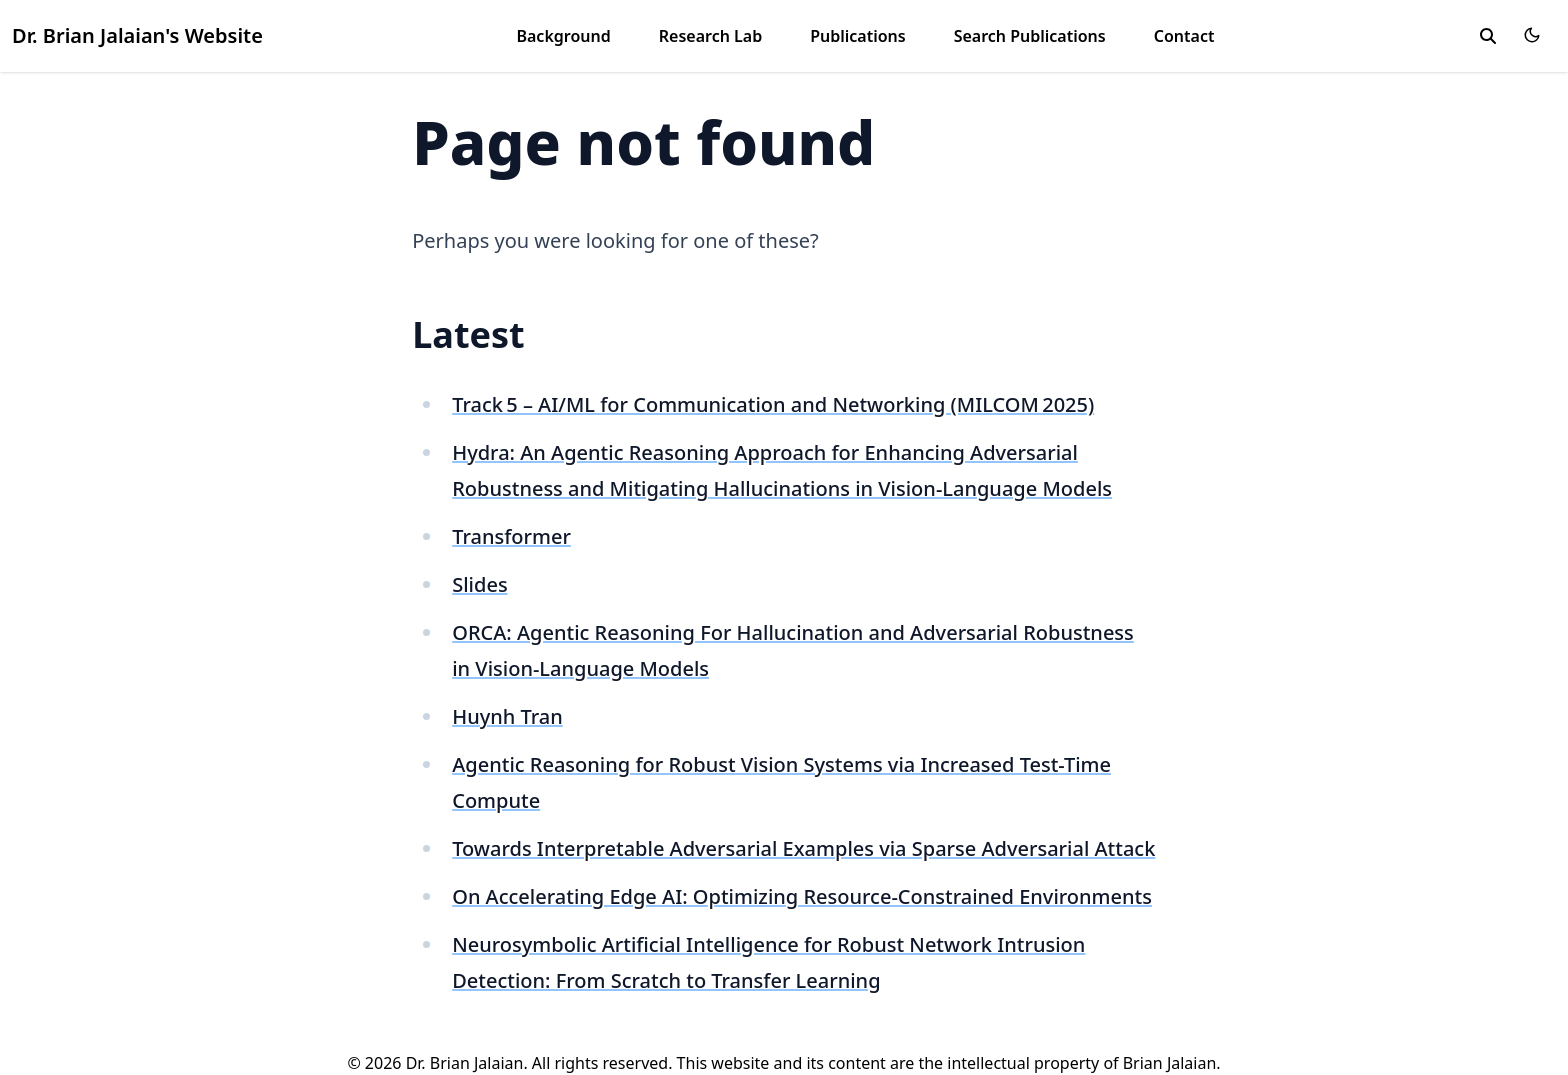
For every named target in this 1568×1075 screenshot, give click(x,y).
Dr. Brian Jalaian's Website (137, 35)
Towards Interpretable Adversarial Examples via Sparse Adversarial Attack (803, 848)
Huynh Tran (507, 716)
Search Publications (1030, 36)
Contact (1184, 36)
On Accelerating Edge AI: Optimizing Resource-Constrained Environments (802, 896)
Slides (479, 584)
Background (563, 36)
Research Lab (710, 36)
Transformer (511, 536)
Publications (858, 36)
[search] (1488, 36)
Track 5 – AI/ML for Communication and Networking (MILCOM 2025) (773, 404)
